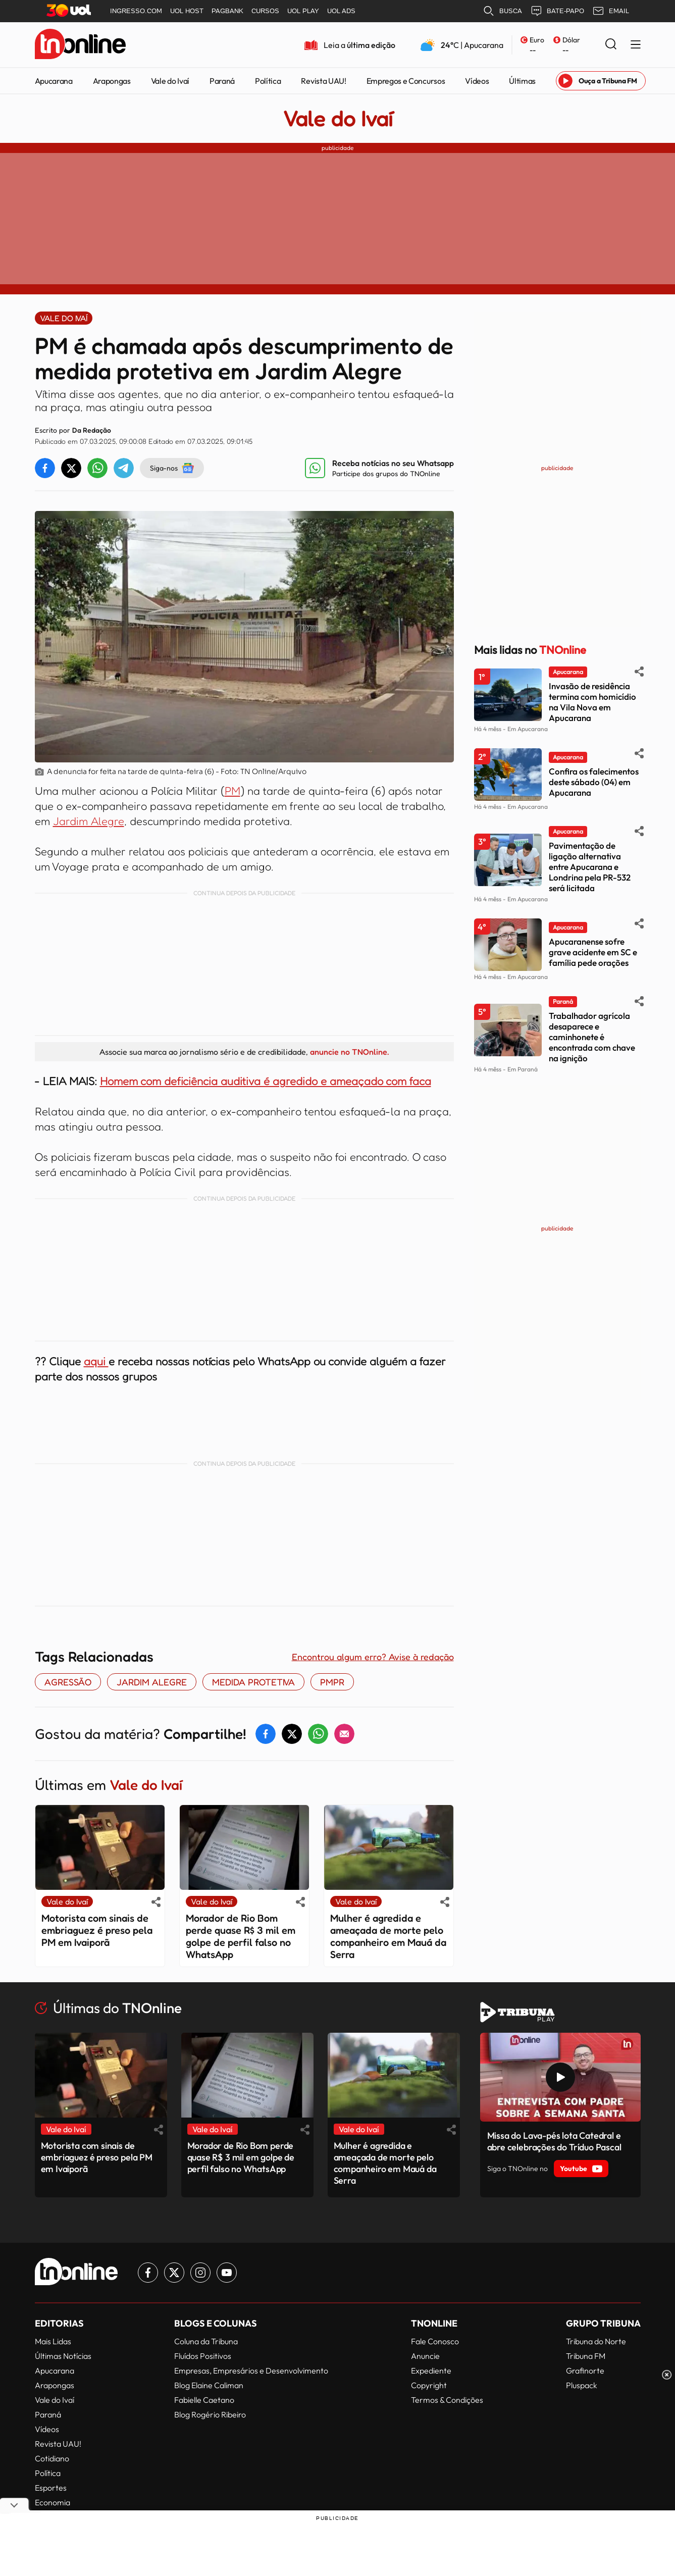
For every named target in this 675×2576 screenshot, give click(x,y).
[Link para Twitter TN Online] (174, 2272)
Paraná (222, 81)
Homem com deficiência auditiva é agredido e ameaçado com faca (265, 1081)
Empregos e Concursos (406, 81)
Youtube (581, 2168)
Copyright (429, 2385)
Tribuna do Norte (596, 2341)
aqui (96, 1361)
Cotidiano (52, 2458)
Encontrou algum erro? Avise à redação (373, 1657)
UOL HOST (186, 11)
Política (268, 81)
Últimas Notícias (63, 2356)
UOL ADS (341, 11)
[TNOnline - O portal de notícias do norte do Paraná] (80, 45)
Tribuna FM (585, 2356)
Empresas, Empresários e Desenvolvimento (251, 2370)
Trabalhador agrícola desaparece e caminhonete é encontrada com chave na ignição (592, 1036)
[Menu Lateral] (636, 45)
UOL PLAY (303, 11)
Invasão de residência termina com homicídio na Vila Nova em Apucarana (592, 702)
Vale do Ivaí (170, 81)
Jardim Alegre (88, 821)
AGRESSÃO (67, 1681)
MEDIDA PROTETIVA (253, 1681)
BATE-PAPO (557, 11)
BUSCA (502, 11)
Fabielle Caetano (204, 2400)
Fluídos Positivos (202, 2356)
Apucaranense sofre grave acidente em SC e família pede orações (593, 952)
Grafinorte (585, 2370)
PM (232, 790)
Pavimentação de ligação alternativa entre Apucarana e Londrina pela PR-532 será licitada (590, 866)
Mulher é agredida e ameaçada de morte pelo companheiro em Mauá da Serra (388, 1936)
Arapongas (112, 81)
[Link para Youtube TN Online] (227, 2272)
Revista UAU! (323, 81)
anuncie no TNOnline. (349, 1052)
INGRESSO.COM (136, 11)
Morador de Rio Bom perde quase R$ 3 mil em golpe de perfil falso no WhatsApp (240, 1936)
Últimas (522, 81)
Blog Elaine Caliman (208, 2385)
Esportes (51, 2488)
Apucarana (54, 81)
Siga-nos (172, 468)
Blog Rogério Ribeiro (210, 2414)
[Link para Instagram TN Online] (200, 2272)
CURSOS (265, 11)
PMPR (332, 1681)
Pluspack (581, 2385)
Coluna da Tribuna (206, 2341)
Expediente (431, 2370)
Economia (52, 2502)
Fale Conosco (435, 2341)
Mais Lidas (53, 2341)
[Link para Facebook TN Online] (148, 2272)
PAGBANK (227, 11)
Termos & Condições (447, 2400)
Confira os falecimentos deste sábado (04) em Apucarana (594, 782)
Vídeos (477, 81)
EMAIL (610, 11)
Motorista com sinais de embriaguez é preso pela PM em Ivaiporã (96, 1930)
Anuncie (425, 2356)
